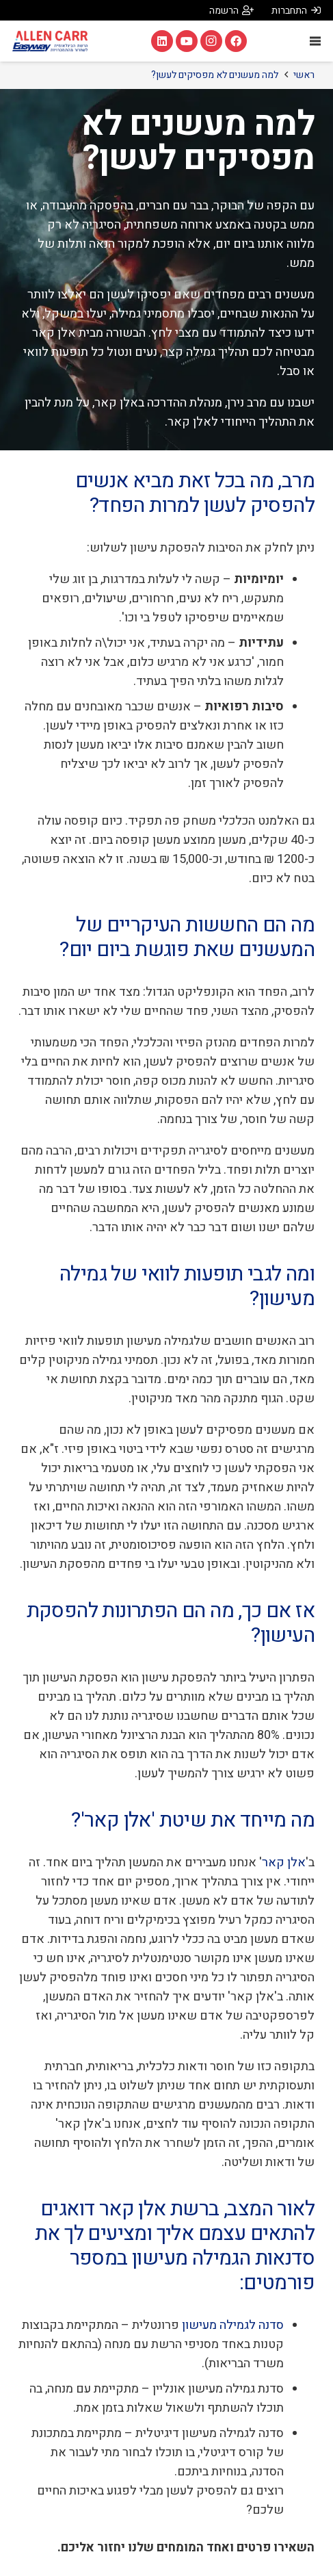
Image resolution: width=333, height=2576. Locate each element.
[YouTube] (187, 41)
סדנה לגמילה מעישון (233, 2325)
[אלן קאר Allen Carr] (50, 41)
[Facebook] (236, 41)
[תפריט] (315, 41)
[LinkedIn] (162, 41)
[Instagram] (211, 41)
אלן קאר (284, 1862)
